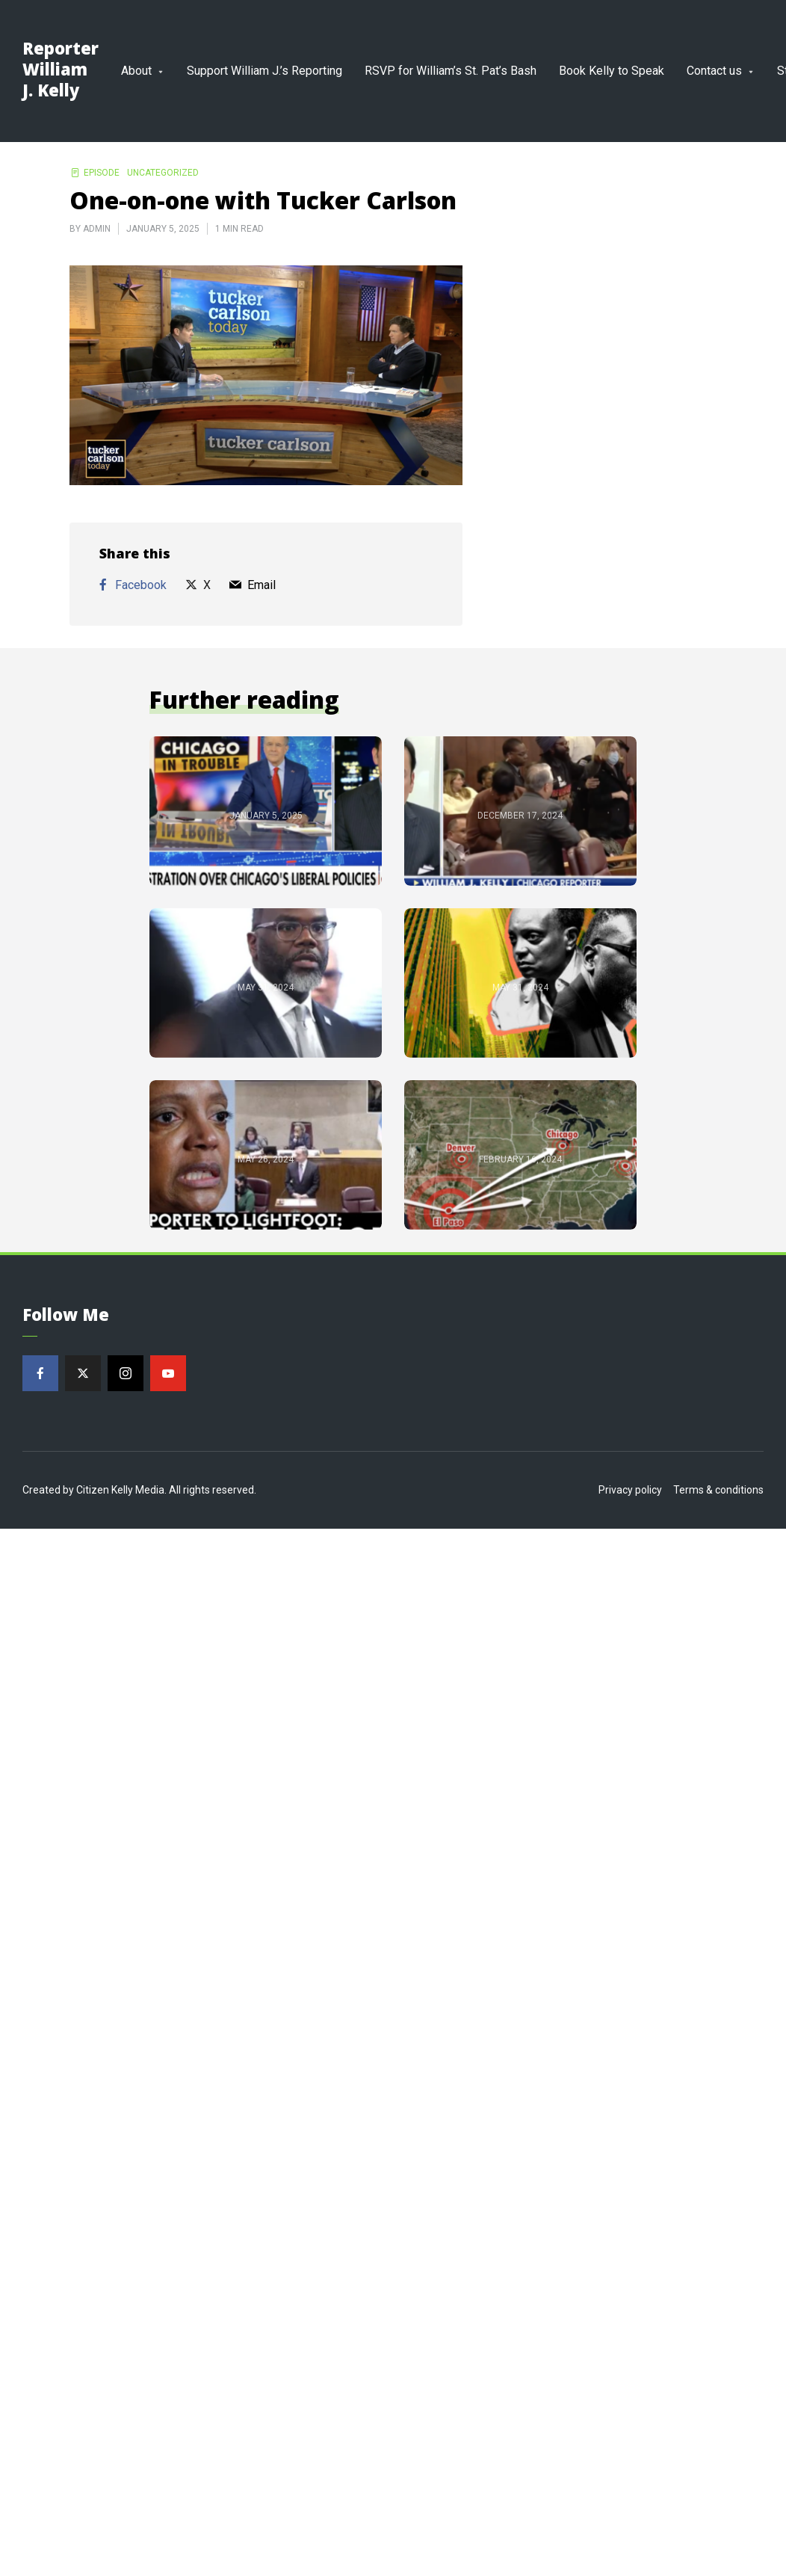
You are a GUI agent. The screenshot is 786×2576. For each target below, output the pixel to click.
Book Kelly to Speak (611, 71)
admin (97, 229)
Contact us (714, 71)
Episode (102, 172)
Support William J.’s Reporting (264, 71)
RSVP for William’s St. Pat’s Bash (450, 71)
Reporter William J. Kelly (60, 69)
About (136, 71)
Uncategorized (163, 172)
